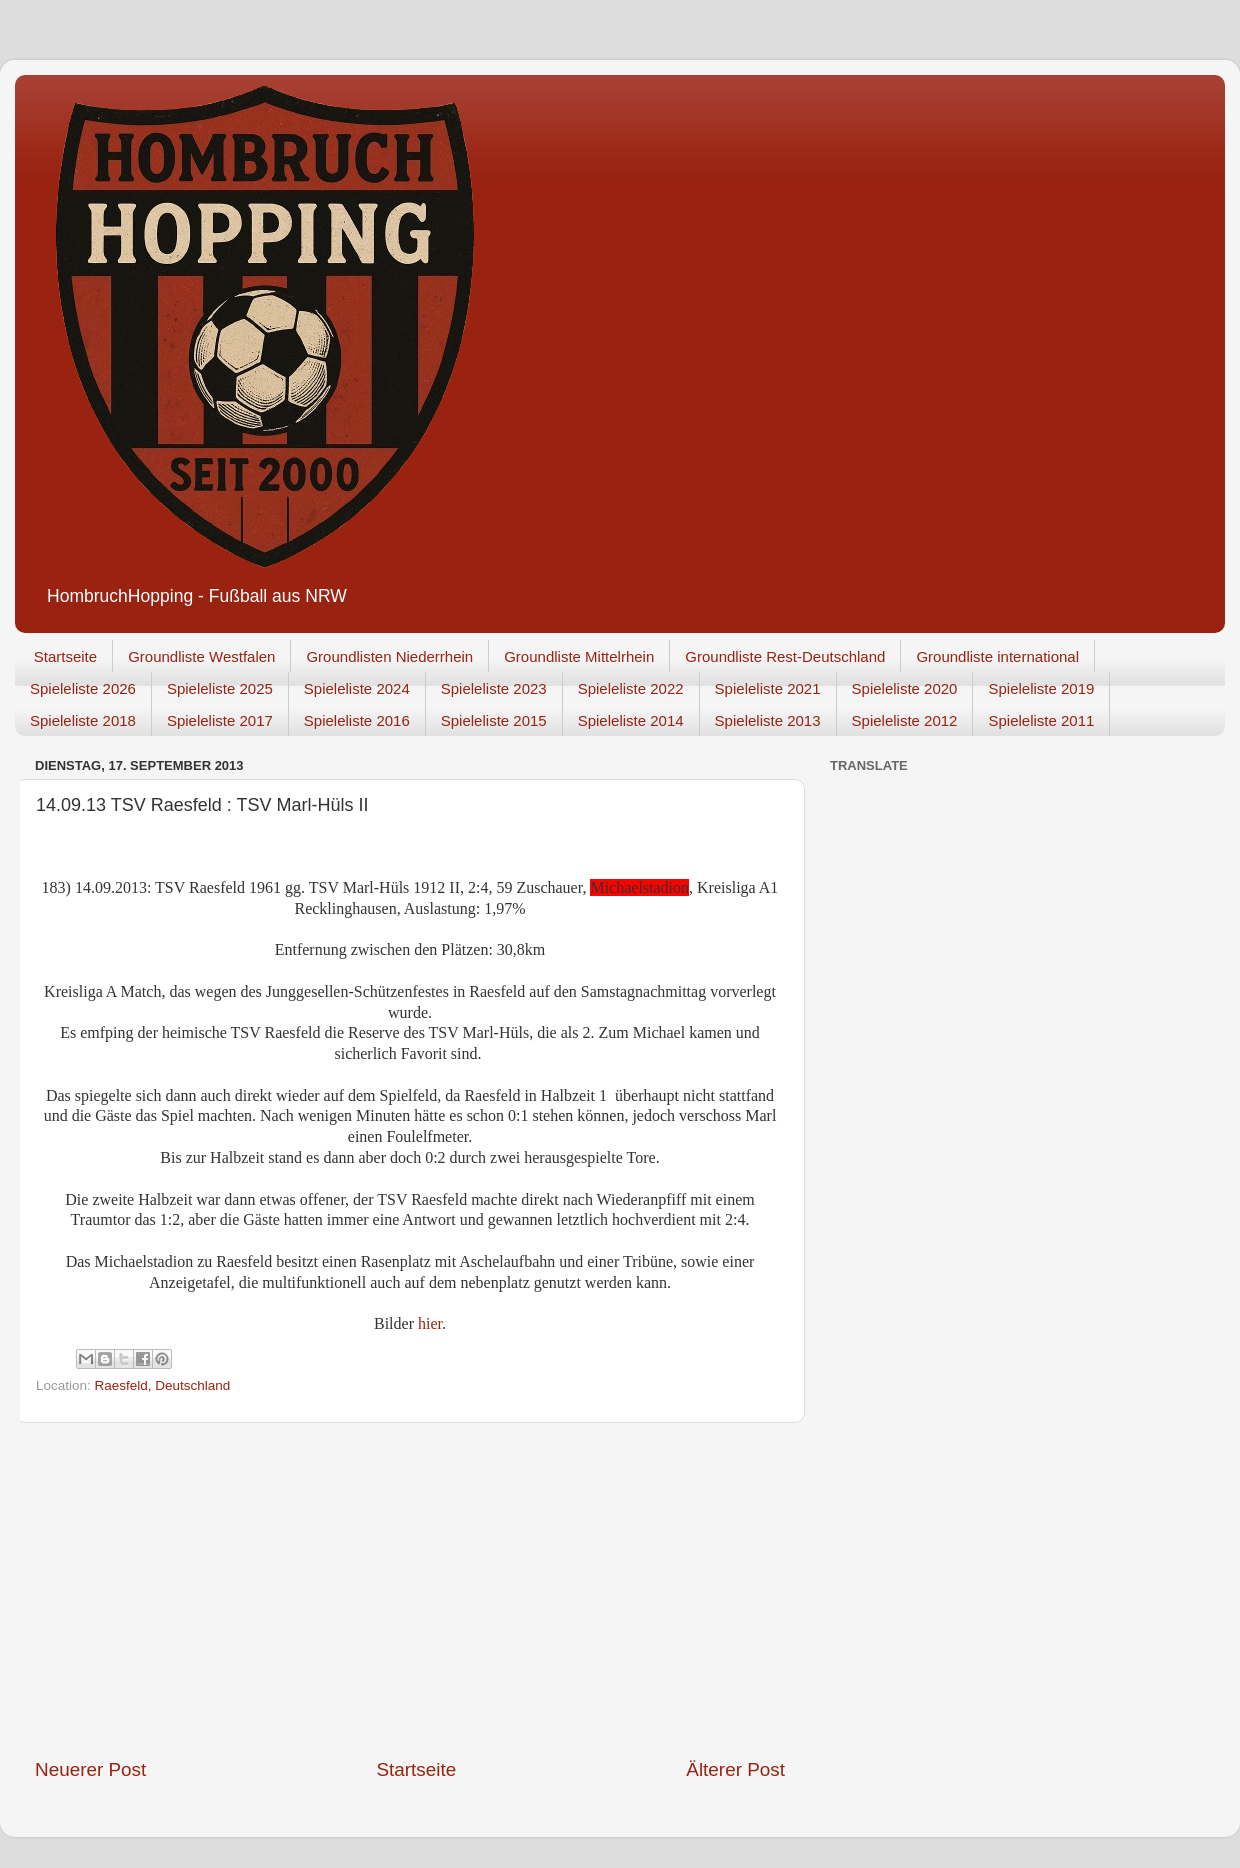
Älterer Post (735, 1769)
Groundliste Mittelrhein (579, 656)
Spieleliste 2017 (220, 720)
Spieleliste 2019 (1041, 688)
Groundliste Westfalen (201, 656)
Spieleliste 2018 (83, 720)
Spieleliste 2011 (1041, 720)
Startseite (65, 656)
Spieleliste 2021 (768, 688)
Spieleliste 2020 (905, 688)
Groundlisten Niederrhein (389, 656)
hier (430, 1323)
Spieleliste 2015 (494, 720)
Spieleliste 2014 (631, 720)
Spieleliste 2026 (83, 688)
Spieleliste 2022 (631, 688)
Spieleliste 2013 (768, 720)
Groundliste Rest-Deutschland (785, 656)
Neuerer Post (90, 1769)
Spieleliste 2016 (357, 720)
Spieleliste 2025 (220, 688)
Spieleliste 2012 (905, 720)
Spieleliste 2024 (357, 688)
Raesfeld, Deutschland (163, 1385)
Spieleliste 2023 (494, 688)
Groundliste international (997, 656)
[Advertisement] (410, 1590)
